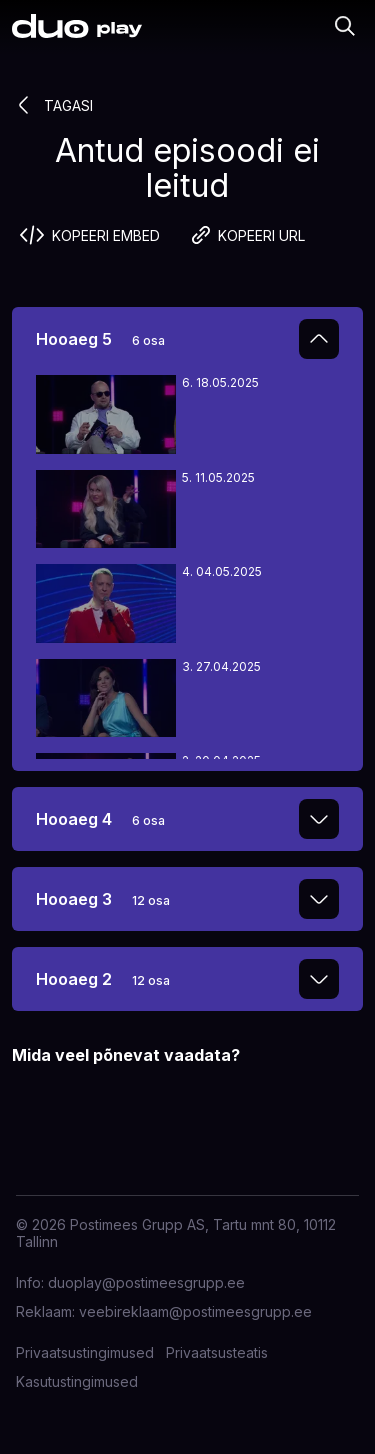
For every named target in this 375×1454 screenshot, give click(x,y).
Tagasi (52, 105)
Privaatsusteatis (217, 1352)
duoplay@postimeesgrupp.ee (146, 1282)
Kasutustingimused (77, 1381)
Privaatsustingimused (85, 1352)
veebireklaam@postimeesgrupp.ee (195, 1311)
